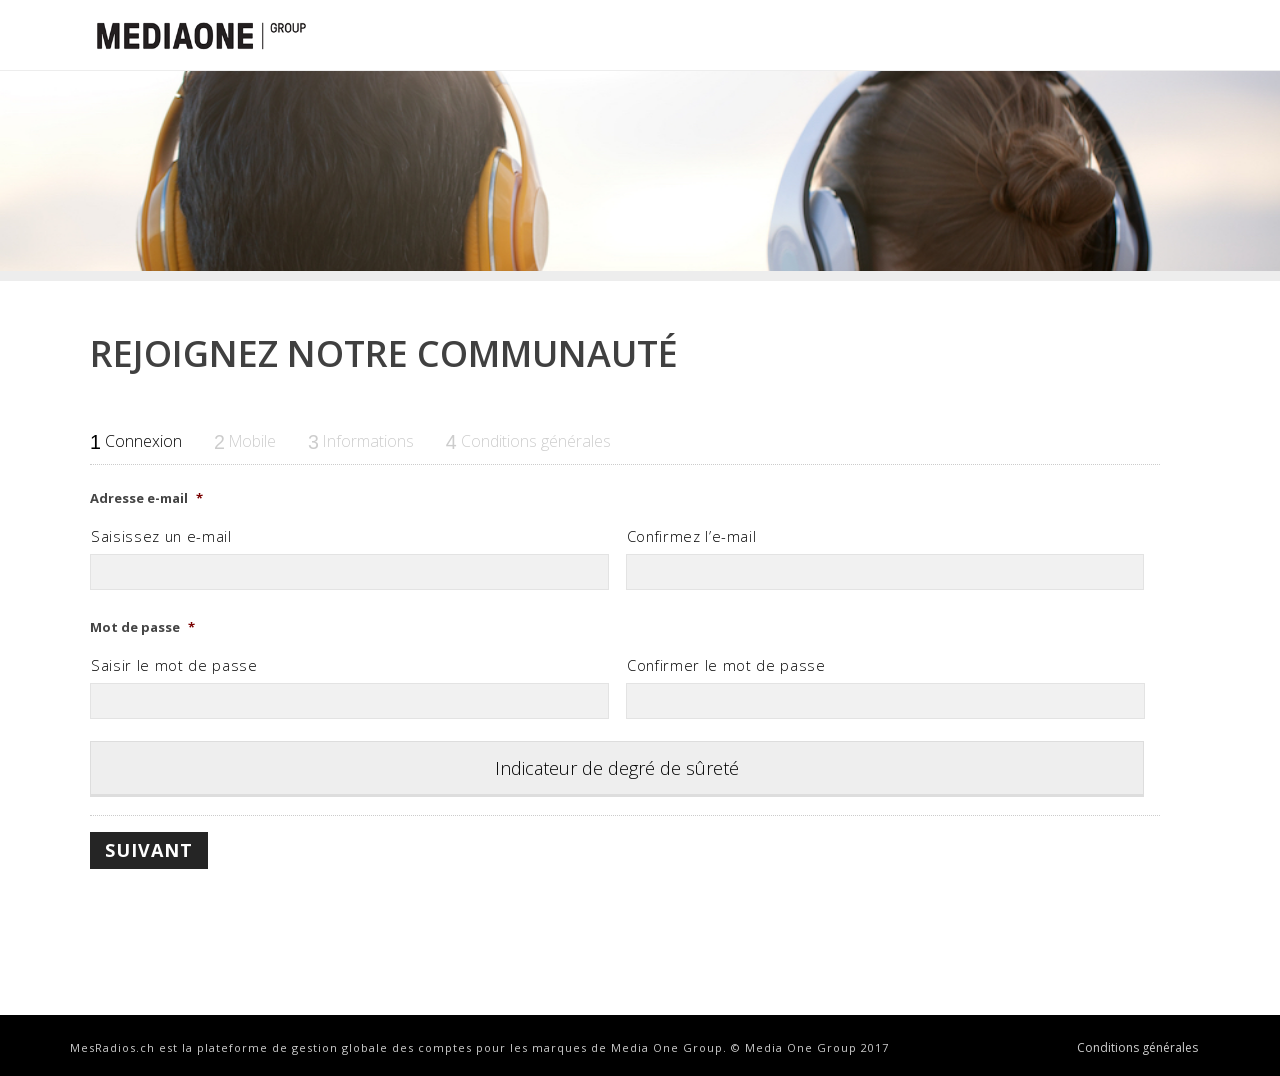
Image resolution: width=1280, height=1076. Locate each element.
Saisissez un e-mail (161, 536)
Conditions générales (1137, 1048)
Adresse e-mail (146, 498)
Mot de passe (142, 627)
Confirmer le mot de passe (726, 665)
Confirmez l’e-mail (692, 536)
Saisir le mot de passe (174, 665)
